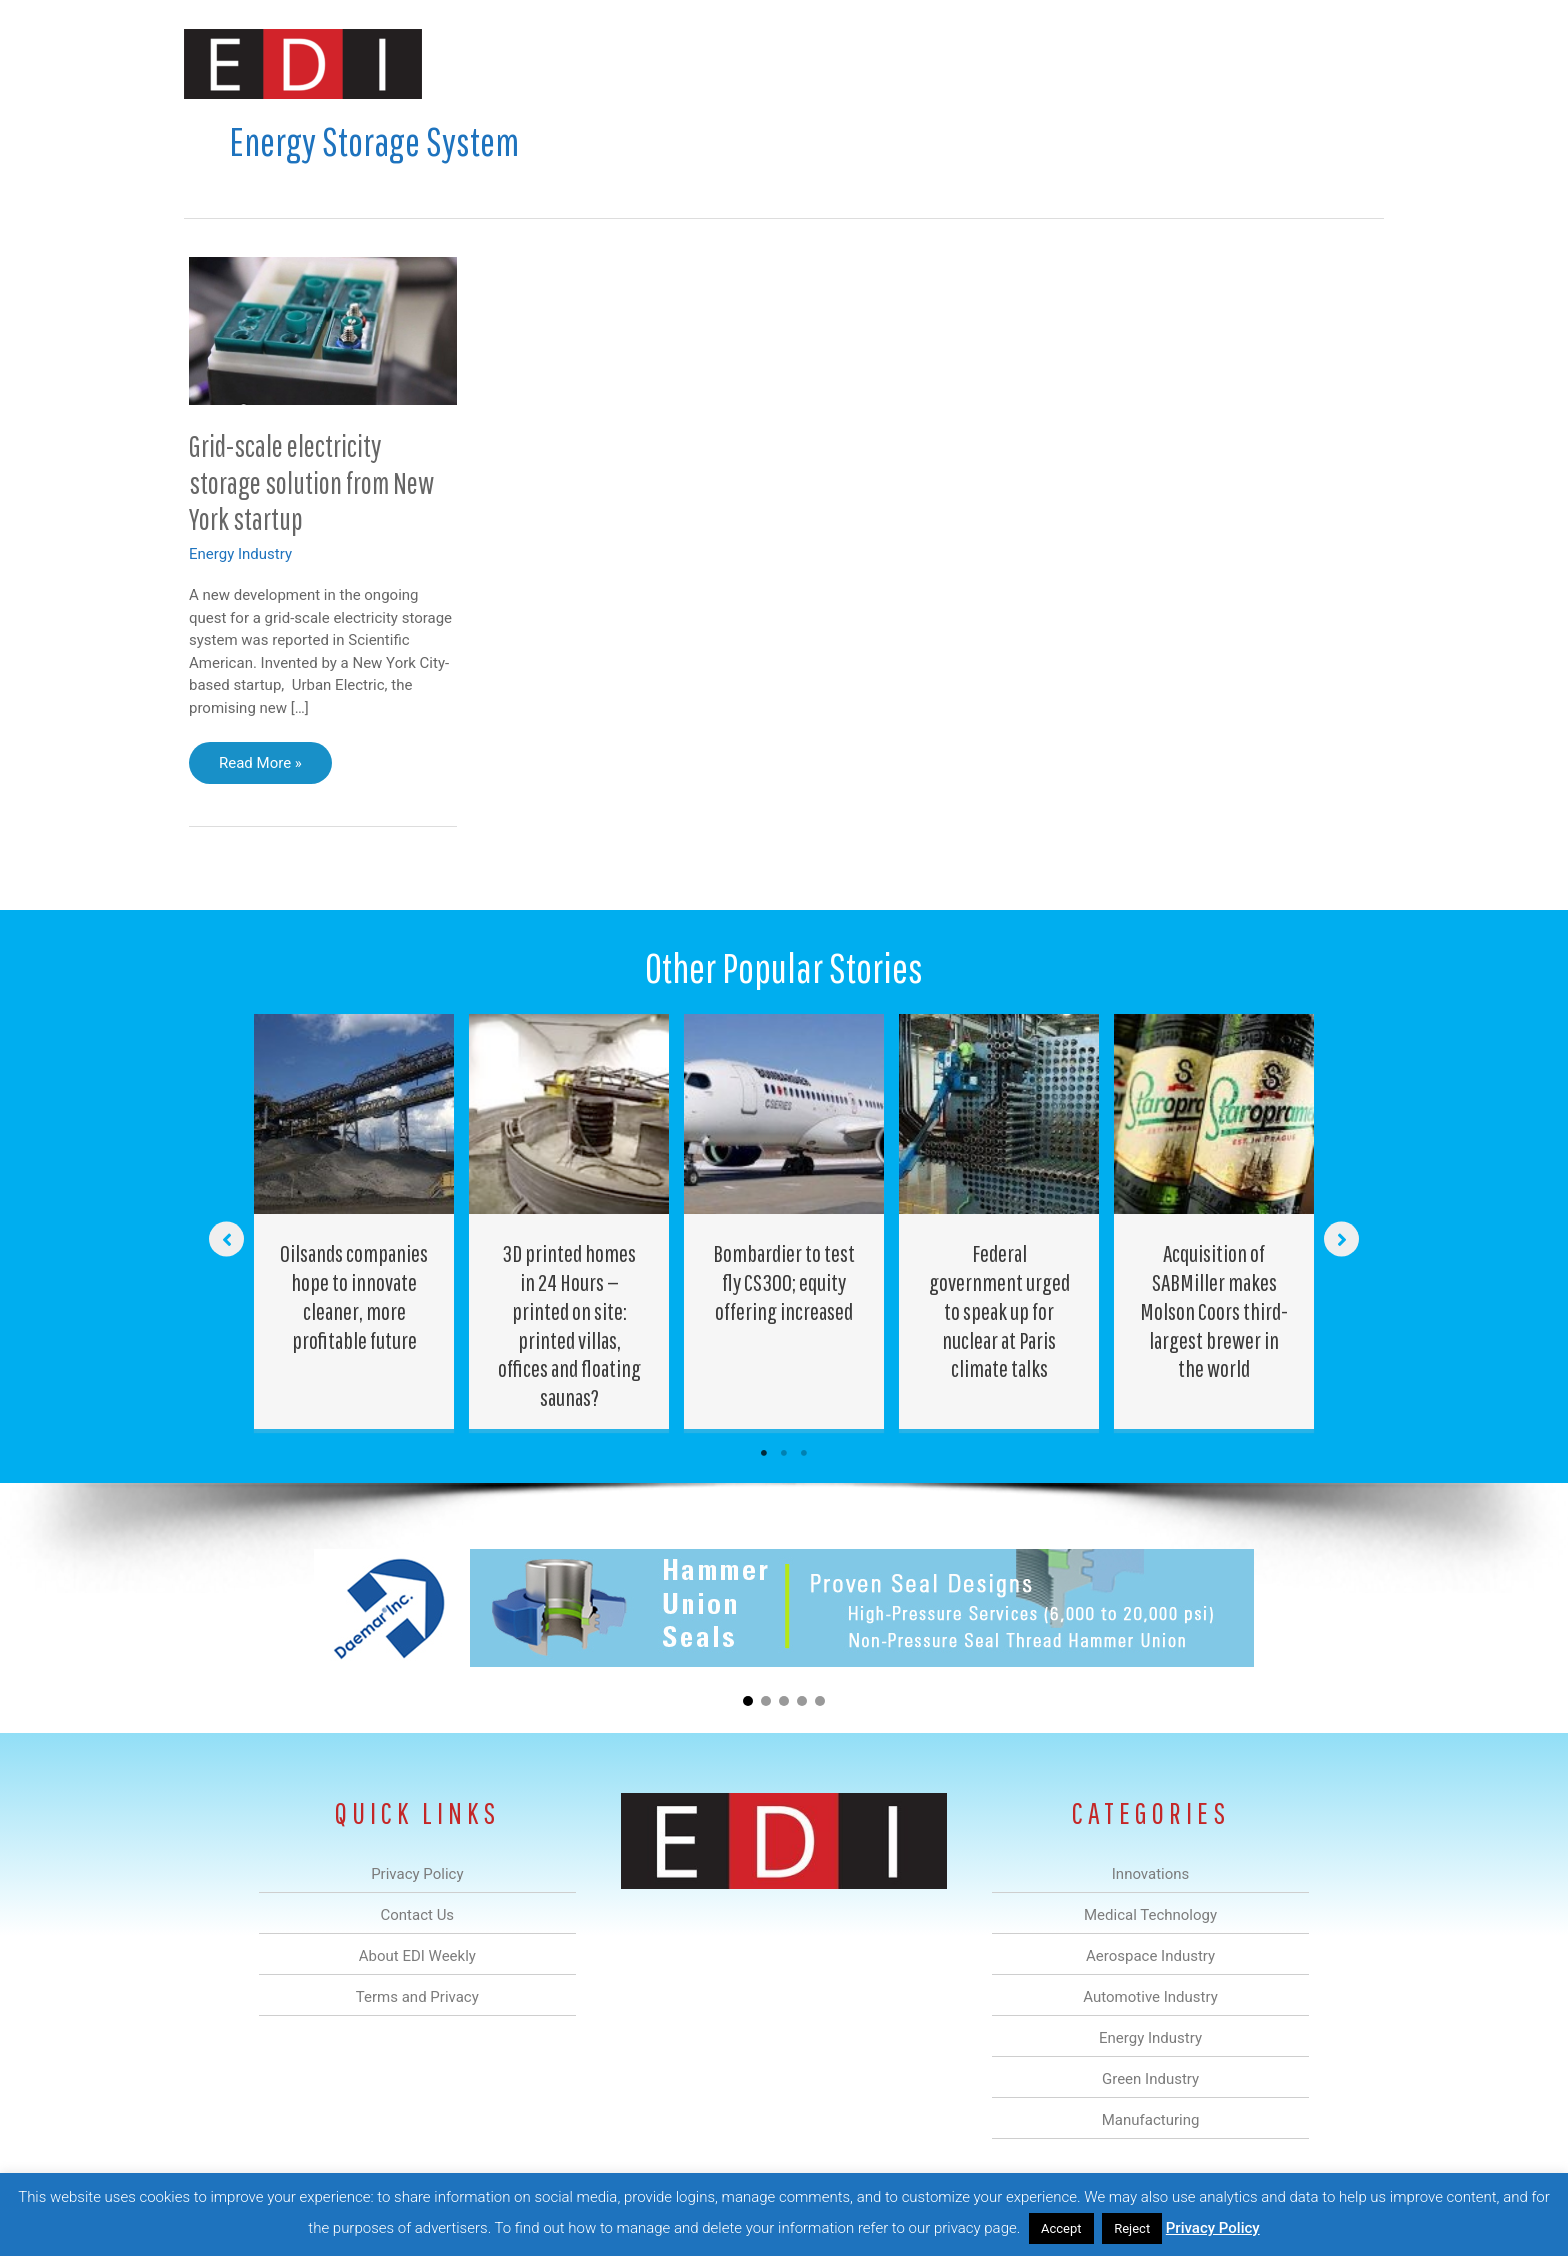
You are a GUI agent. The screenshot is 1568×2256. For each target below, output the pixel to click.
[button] (1352, 63)
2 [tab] (784, 1453)
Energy (927, 63)
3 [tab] (804, 1453)
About (1199, 63)
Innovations (549, 63)
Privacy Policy (1213, 2228)
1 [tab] (764, 1453)
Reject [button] (1132, 2228)
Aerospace (732, 63)
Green (1003, 63)
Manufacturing (1101, 63)
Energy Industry (240, 554)
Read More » (260, 768)
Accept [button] (1061, 2228)
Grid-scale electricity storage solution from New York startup (311, 482)
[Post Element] (354, 1221)
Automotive (834, 63)
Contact (1278, 63)
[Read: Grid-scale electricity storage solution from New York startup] (323, 330)
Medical (642, 63)
